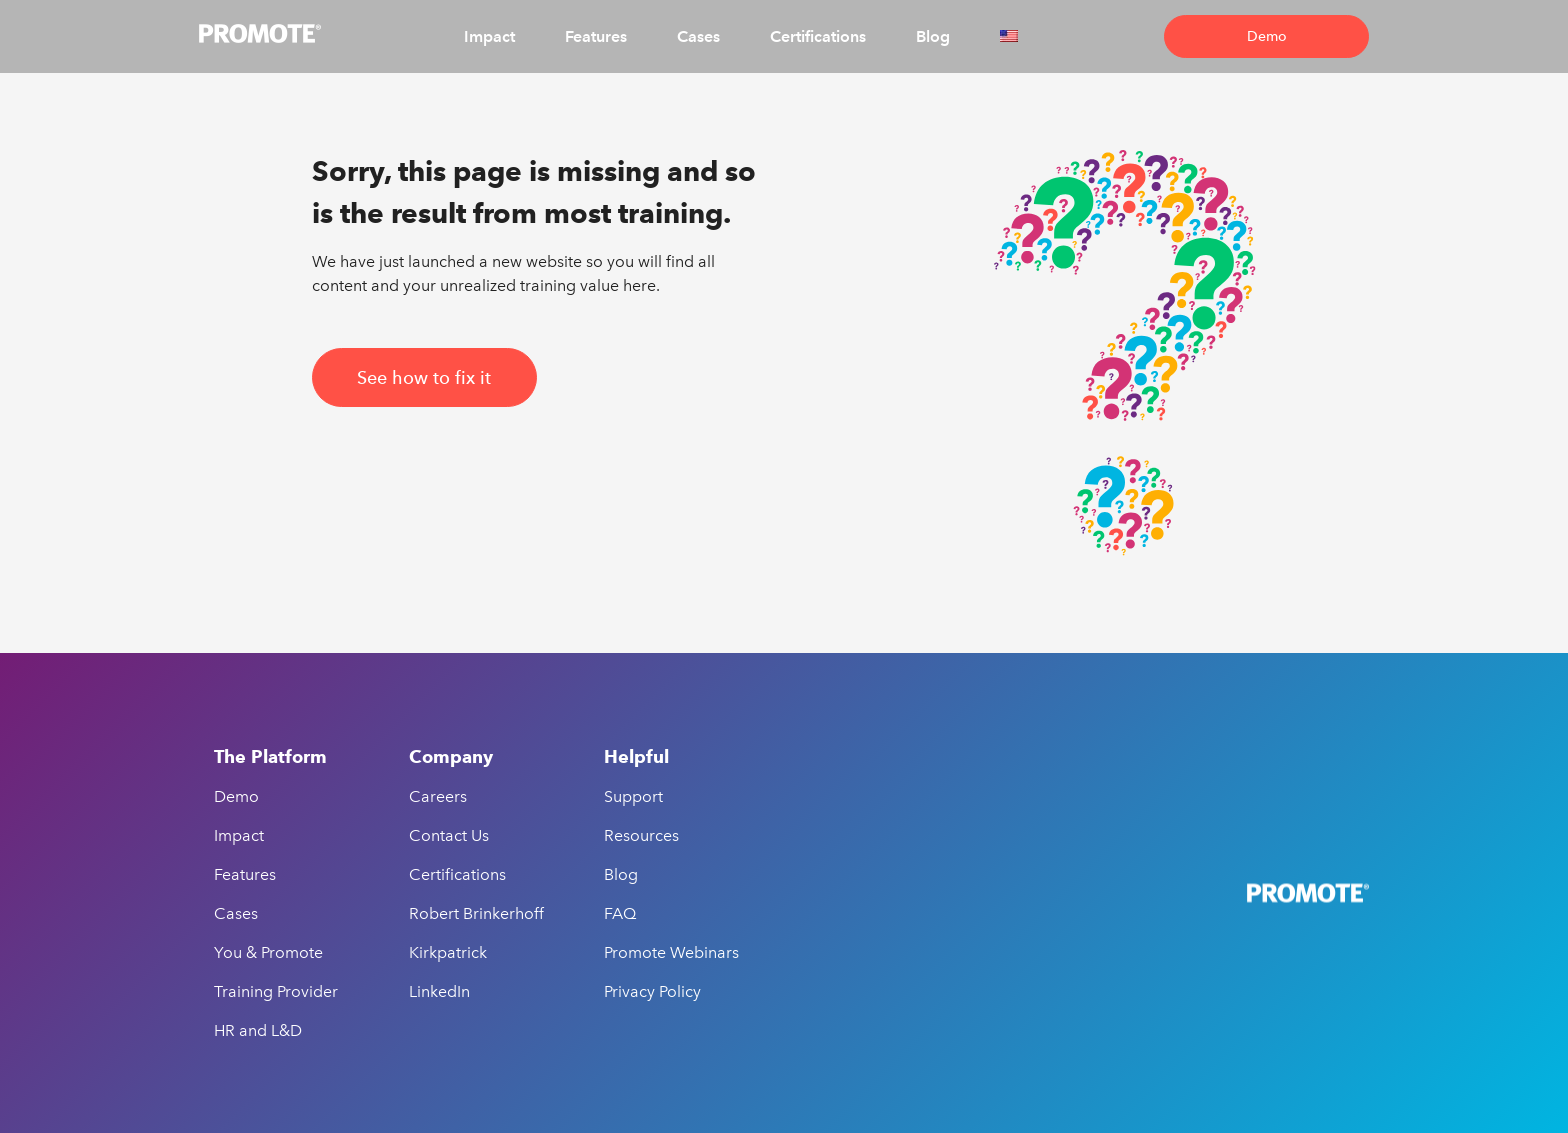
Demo (1267, 36)
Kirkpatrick (448, 952)
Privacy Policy (652, 991)
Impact (489, 36)
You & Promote (268, 952)
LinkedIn (439, 991)
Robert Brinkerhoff (476, 913)
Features (596, 36)
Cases (698, 36)
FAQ (620, 913)
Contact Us (449, 835)
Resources (641, 835)
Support (633, 796)
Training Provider (276, 991)
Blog (933, 36)
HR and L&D (258, 1030)
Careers (438, 796)
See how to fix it (424, 377)
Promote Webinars (671, 952)
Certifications (818, 36)
